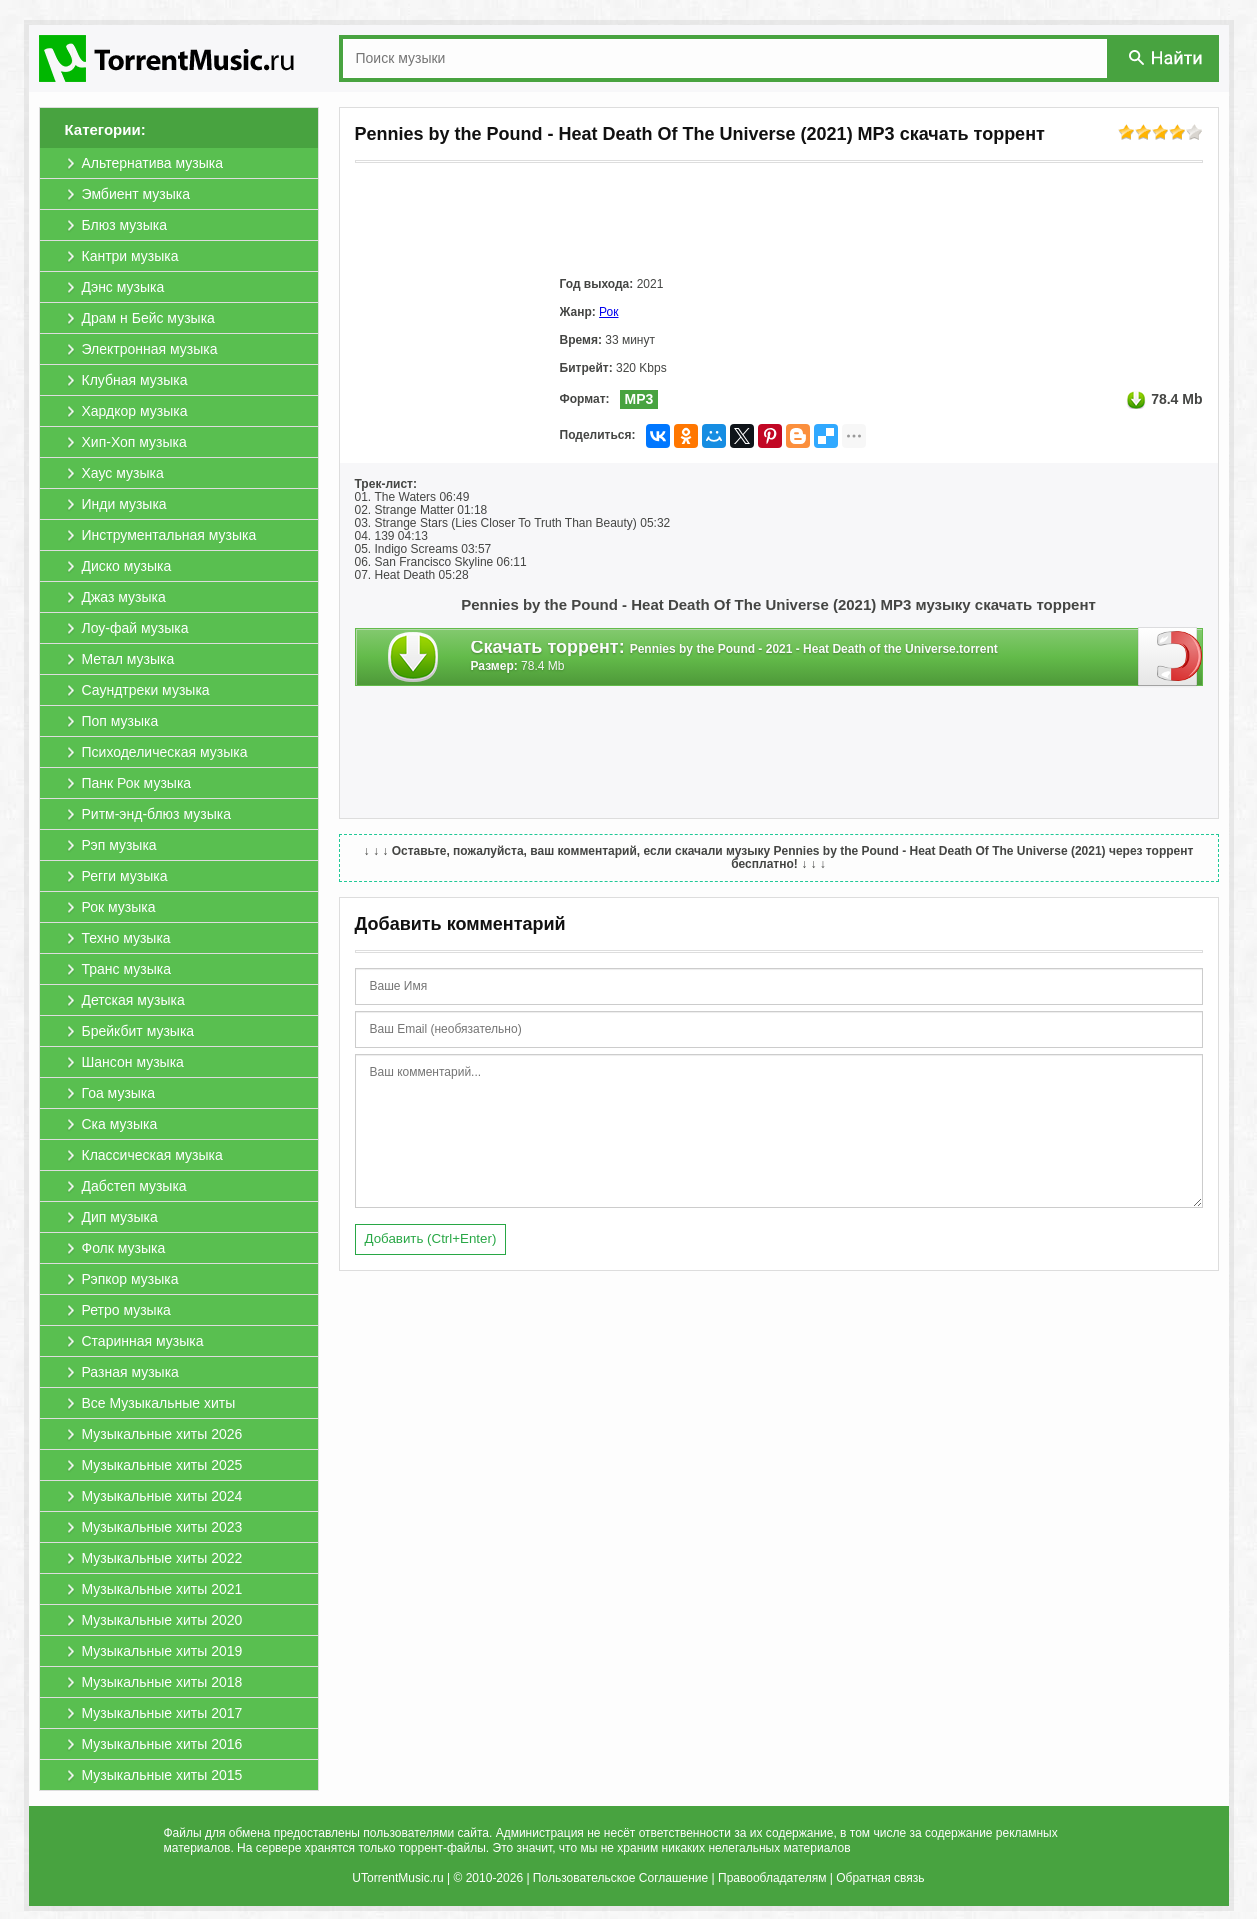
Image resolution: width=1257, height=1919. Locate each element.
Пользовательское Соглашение (620, 1878)
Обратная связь (880, 1878)
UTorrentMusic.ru (397, 1878)
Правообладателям (772, 1878)
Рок (608, 312)
